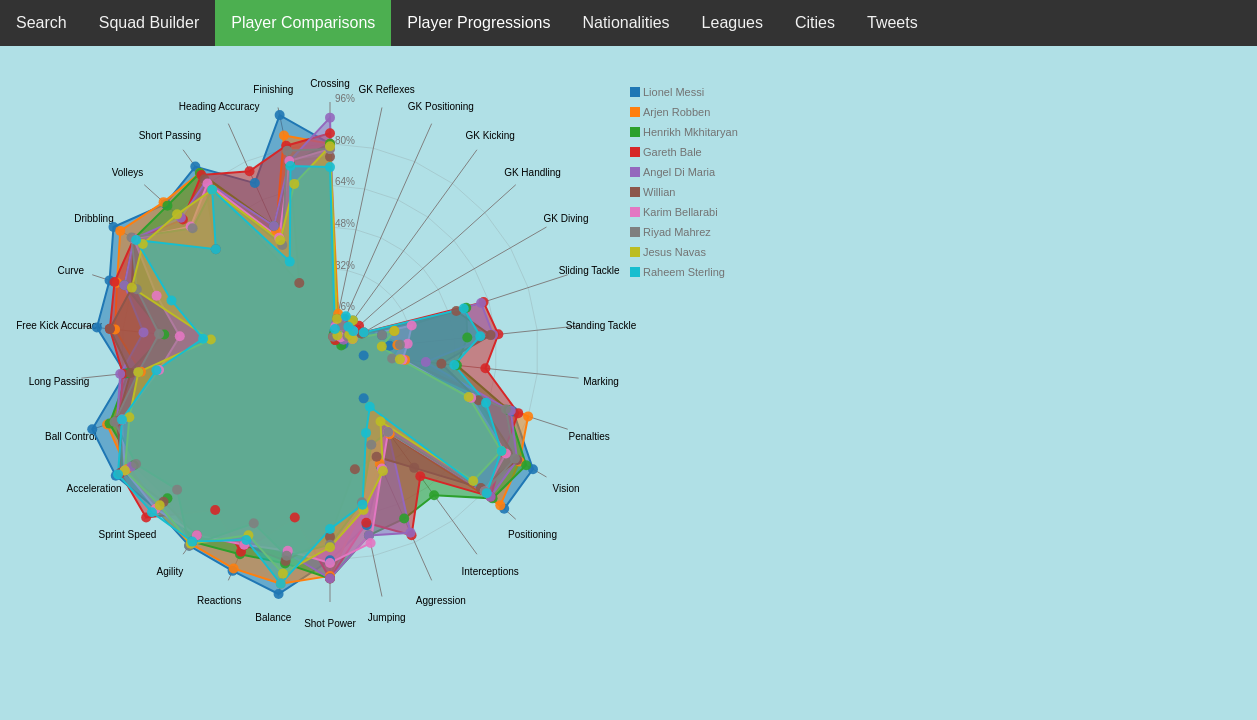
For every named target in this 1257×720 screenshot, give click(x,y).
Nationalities (625, 22)
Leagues (732, 22)
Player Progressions (478, 22)
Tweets (892, 22)
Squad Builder (149, 22)
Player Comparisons (303, 22)
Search (41, 22)
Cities (815, 22)
